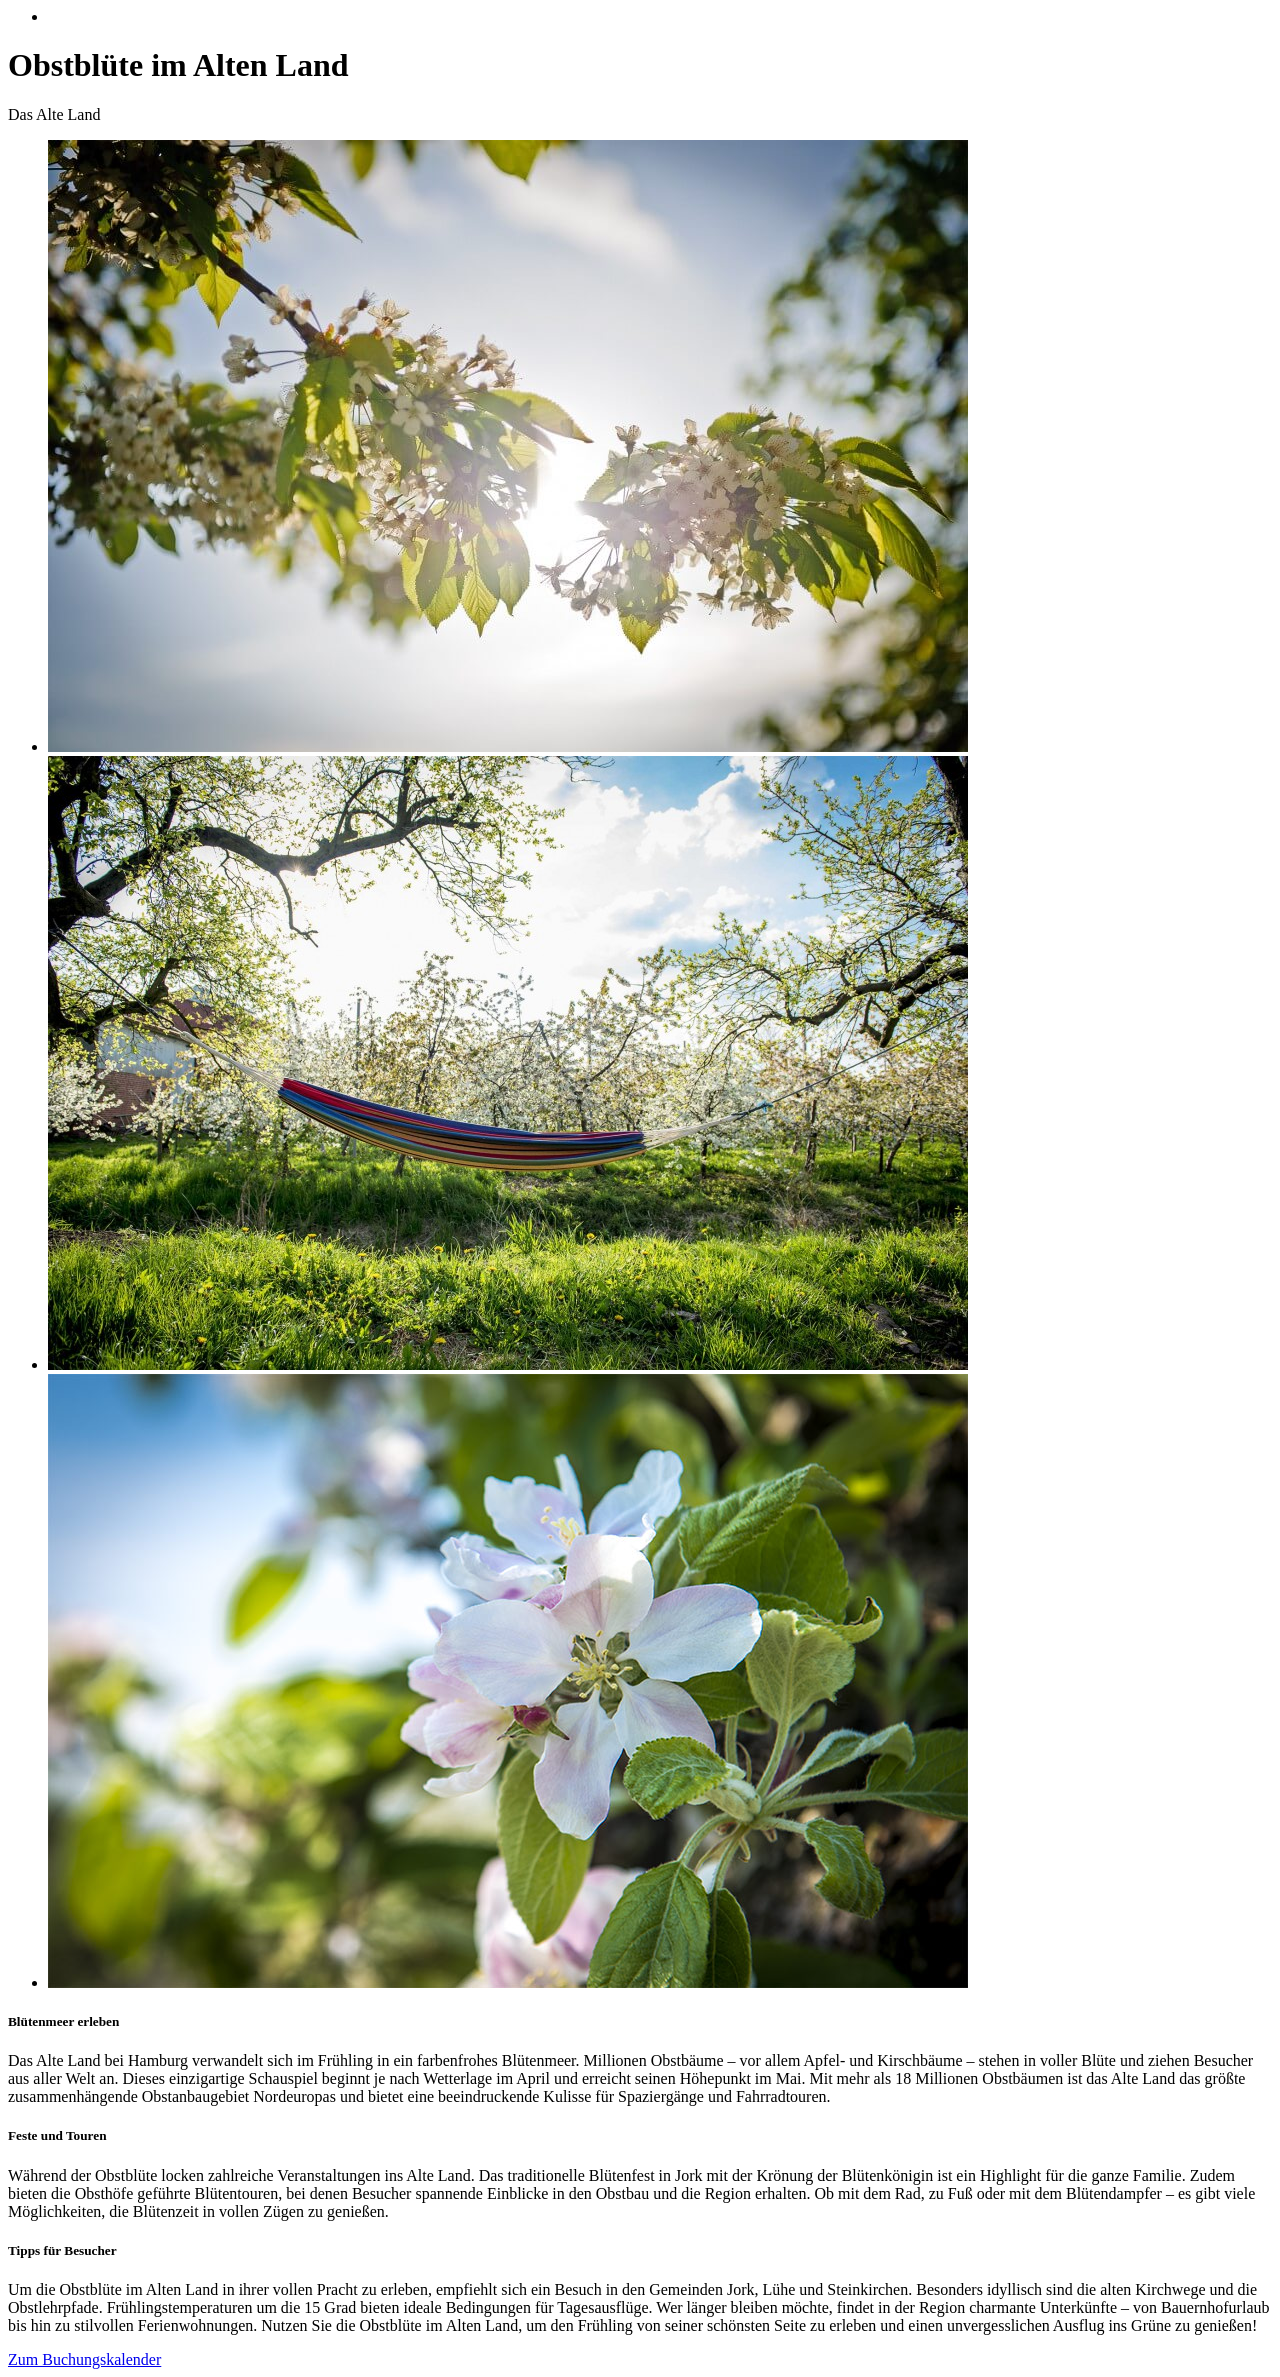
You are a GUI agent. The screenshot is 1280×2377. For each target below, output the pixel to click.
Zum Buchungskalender (84, 2359)
